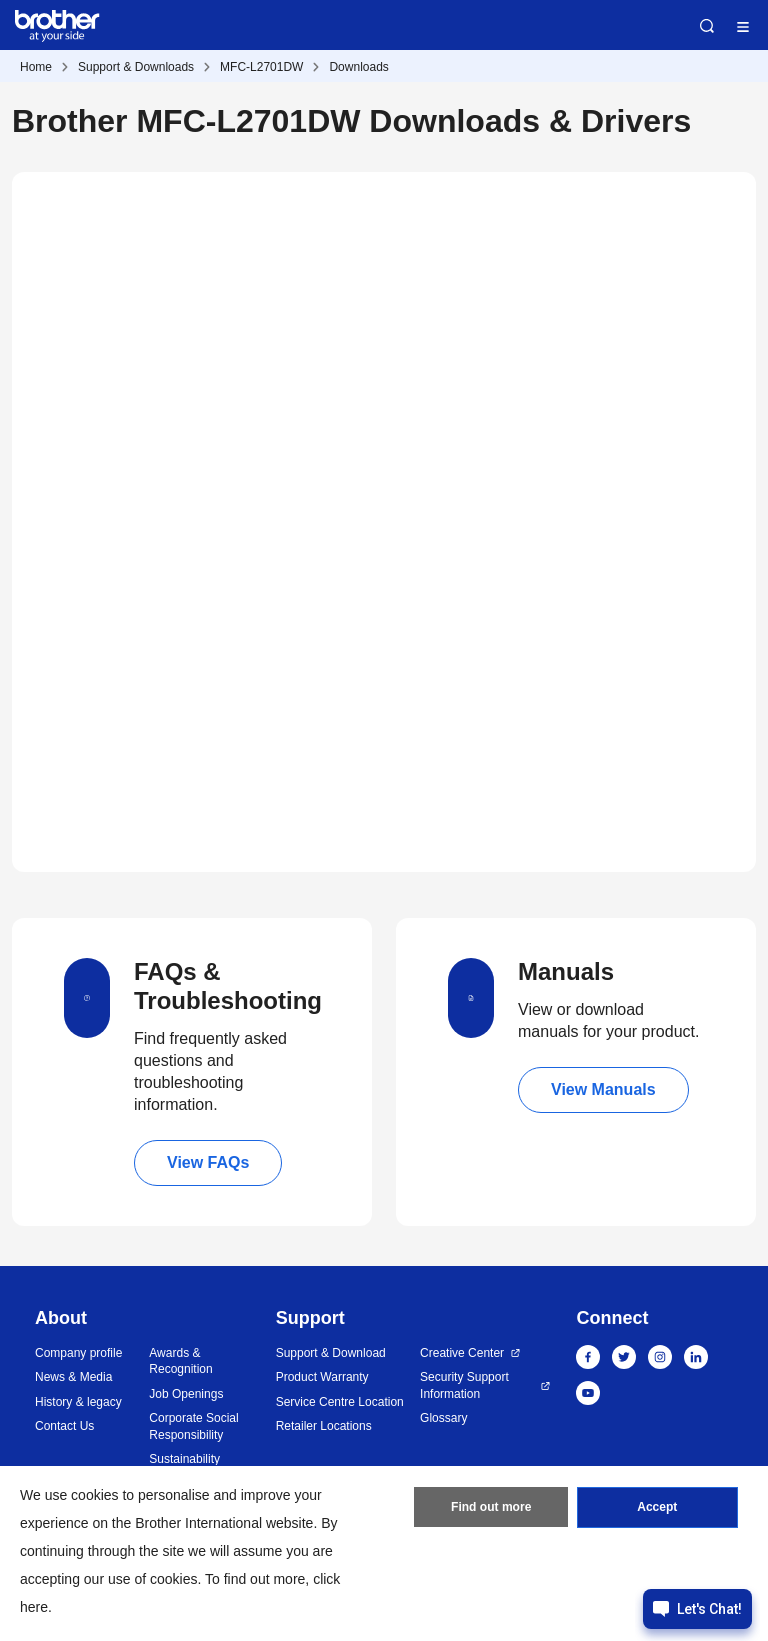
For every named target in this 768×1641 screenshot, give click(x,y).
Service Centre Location (340, 1402)
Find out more (491, 1508)
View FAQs (208, 1162)
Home (36, 67)
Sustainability (184, 1459)
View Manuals (603, 1089)
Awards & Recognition (180, 1361)
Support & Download (331, 1353)
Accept (657, 1508)
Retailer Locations (324, 1426)
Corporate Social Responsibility (193, 1426)
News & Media (73, 1377)
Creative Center (462, 1353)
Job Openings (186, 1394)
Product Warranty (322, 1377)
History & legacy (78, 1402)
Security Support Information (464, 1385)
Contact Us (64, 1426)
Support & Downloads (136, 67)
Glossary (443, 1418)
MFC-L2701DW (261, 67)
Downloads (358, 67)
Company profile (78, 1353)
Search (707, 26)
